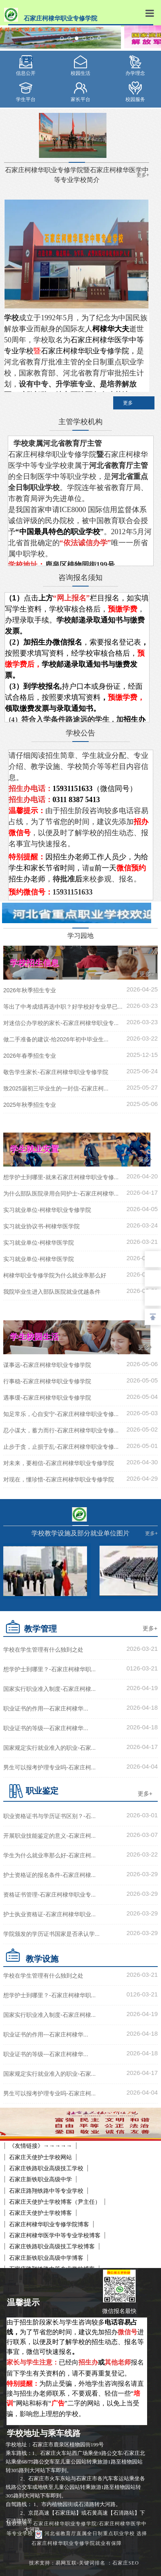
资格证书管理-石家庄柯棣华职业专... (49, 1894)
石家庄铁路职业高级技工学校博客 (52, 2246)
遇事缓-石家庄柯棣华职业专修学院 (47, 1397)
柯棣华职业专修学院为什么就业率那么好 (54, 1275)
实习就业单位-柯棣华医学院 (38, 1242)
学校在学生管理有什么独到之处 (43, 1649)
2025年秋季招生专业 (29, 1104)
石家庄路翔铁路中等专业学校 (46, 2190)
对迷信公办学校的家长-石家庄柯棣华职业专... (61, 1023)
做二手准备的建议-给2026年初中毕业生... (55, 1039)
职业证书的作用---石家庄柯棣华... (45, 1708)
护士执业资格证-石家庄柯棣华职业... (49, 1914)
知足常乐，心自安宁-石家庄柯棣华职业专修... (61, 1414)
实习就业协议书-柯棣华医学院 (41, 1226)
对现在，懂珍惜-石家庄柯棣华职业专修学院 (58, 1479)
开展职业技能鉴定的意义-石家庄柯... (49, 1835)
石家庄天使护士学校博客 (40, 2213)
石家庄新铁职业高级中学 (40, 2179)
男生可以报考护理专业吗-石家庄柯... (49, 1767)
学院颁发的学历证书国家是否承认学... (51, 1934)
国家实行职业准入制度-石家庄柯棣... (49, 1689)
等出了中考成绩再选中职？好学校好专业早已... (63, 1006)
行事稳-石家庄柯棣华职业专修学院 (47, 1381)
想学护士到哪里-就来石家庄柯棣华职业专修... (61, 1177)
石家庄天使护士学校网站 (40, 2157)
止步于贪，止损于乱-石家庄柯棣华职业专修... (61, 1446)
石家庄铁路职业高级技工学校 (46, 2168)
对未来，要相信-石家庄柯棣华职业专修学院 (58, 1463)
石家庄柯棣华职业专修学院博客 (49, 2224)
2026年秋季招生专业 (29, 990)
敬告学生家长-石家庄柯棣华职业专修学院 (55, 1072)
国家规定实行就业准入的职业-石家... (49, 1747)
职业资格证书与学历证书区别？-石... (49, 1816)
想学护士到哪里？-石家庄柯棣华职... (49, 1669)
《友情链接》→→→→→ (40, 2145)
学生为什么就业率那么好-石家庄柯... (49, 1855)
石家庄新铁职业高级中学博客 (46, 2258)
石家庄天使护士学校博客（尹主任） (55, 2201)
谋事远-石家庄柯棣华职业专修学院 (47, 1365)
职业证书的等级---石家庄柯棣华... (45, 1728)
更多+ (146, 974)
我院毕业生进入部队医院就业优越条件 (52, 1291)
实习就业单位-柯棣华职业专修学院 (47, 1210)
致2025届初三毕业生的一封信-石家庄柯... (55, 1088)
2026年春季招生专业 (29, 1055)
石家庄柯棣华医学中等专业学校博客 (55, 2235)
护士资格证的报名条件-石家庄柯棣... (49, 1875)
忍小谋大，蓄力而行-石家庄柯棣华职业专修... (61, 1430)
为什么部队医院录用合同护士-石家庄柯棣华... (61, 1193)
